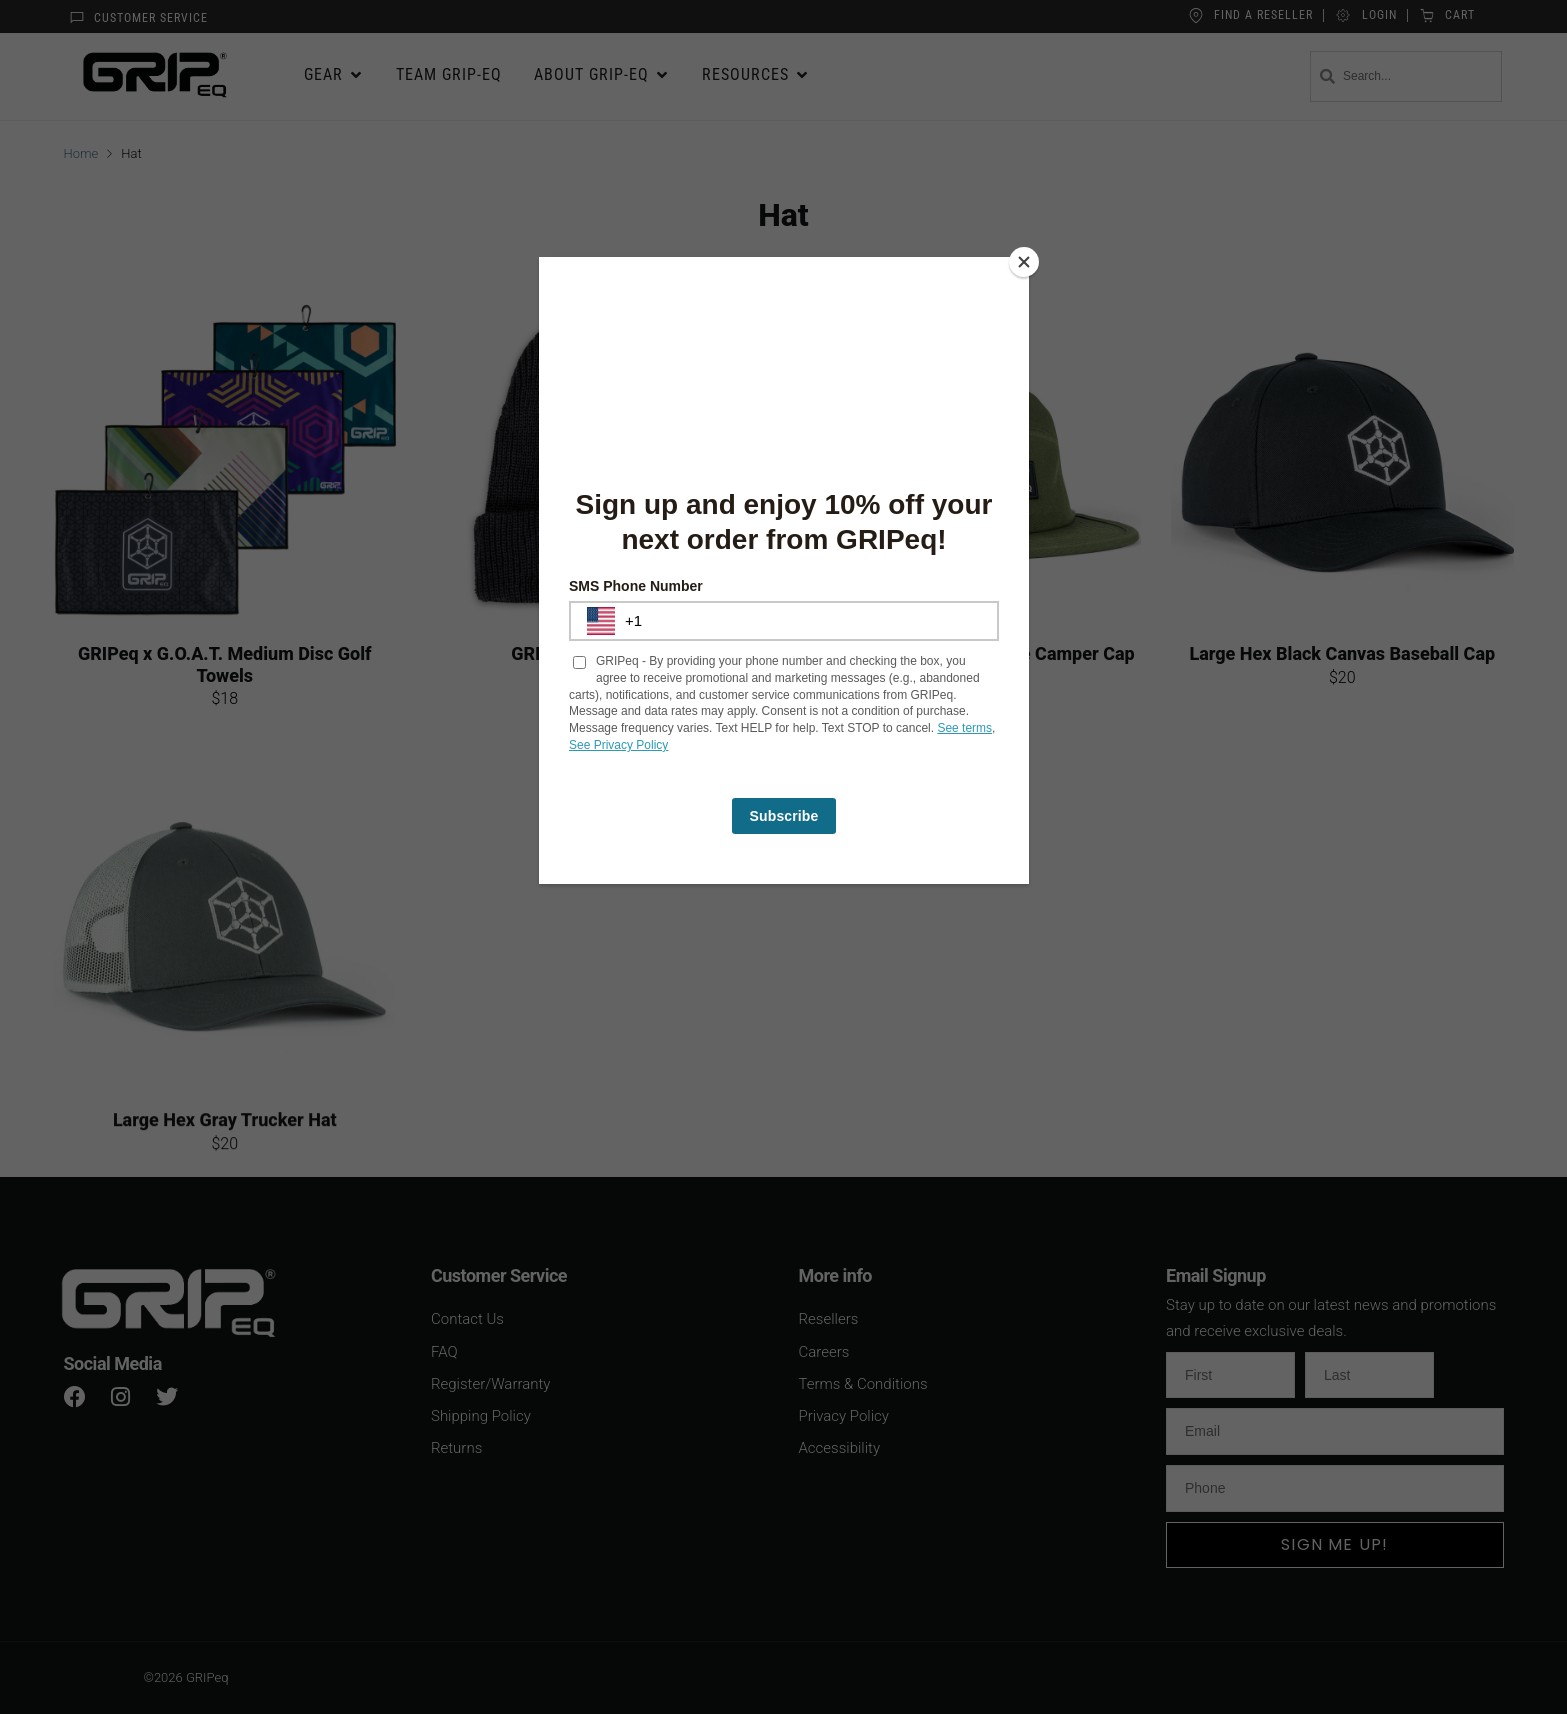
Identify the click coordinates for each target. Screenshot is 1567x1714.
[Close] (1024, 262)
